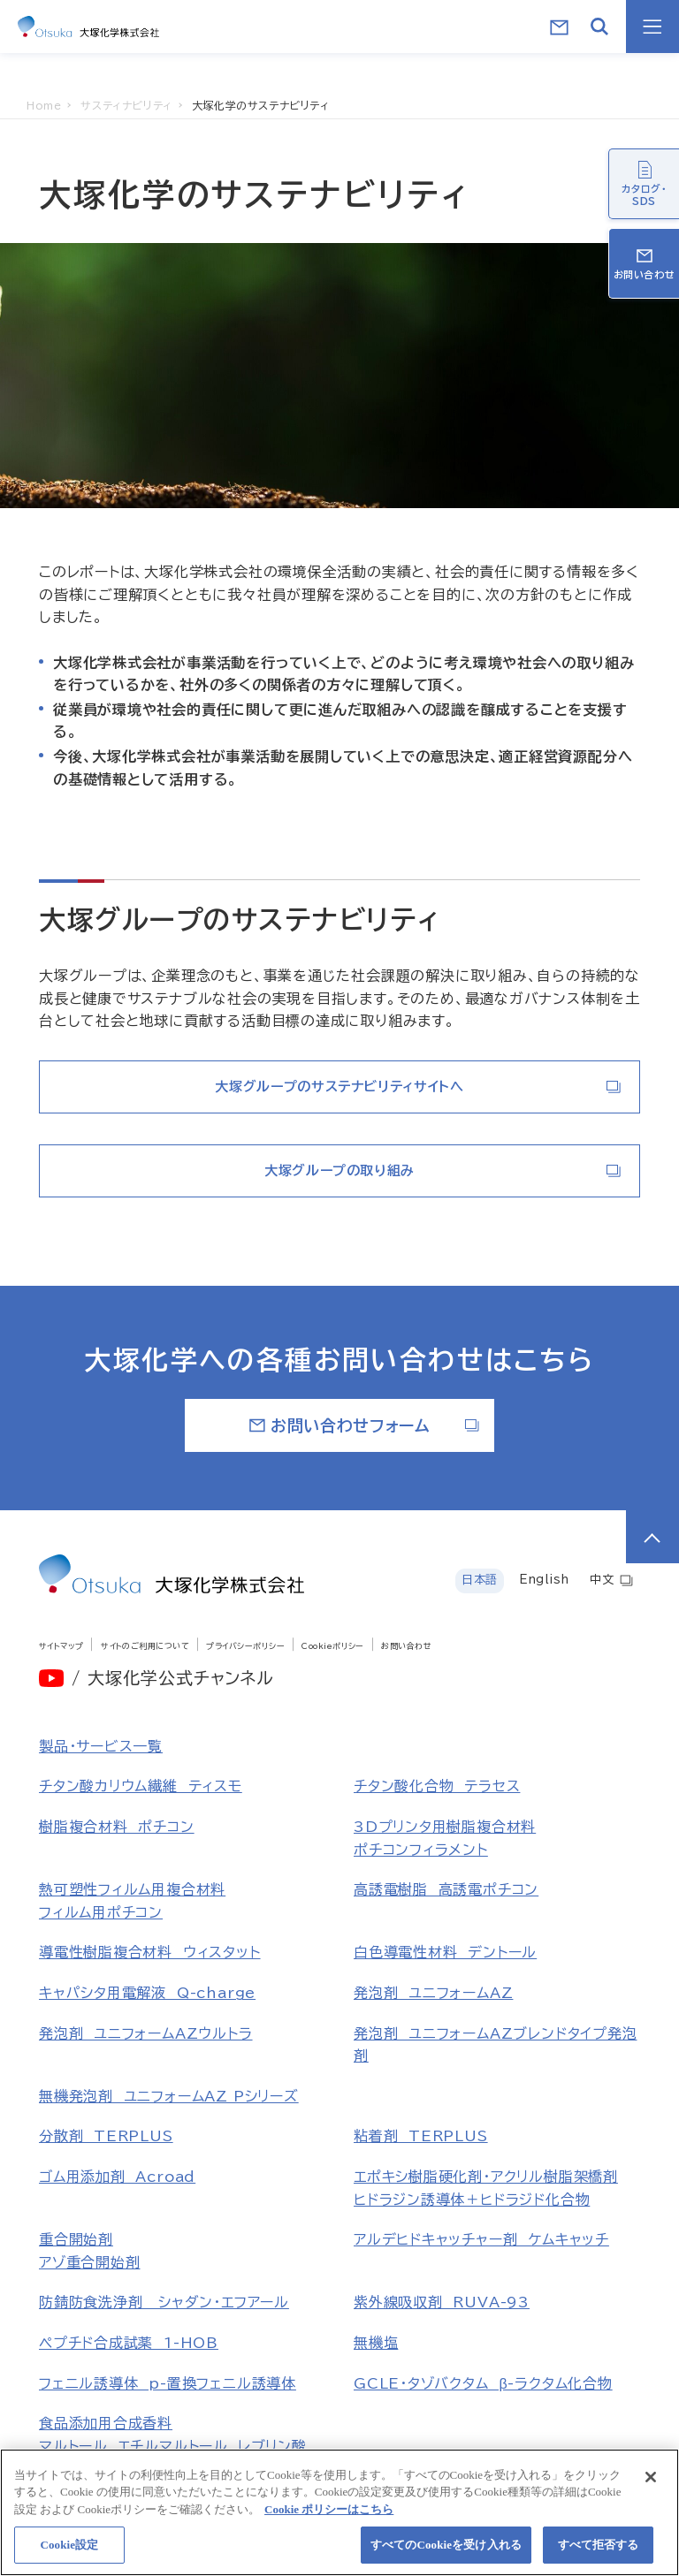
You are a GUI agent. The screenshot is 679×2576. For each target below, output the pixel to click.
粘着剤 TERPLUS (421, 2136)
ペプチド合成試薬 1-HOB (128, 2343)
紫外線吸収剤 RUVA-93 (442, 2302)
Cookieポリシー (332, 1646)
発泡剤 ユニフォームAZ (433, 1993)
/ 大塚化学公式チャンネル (173, 1677)
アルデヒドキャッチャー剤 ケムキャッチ (481, 2239)
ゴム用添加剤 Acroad (117, 2176)
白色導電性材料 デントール (445, 1952)
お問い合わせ (406, 1646)
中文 (612, 1580)
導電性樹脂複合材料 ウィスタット (150, 1952)
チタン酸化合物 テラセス (437, 1786)
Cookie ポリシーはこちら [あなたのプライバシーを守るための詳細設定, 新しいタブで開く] (328, 2515)
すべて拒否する (598, 2551)
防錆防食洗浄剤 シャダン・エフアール (164, 2302)
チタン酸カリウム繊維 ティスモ (140, 1786)
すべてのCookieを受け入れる (446, 2551)
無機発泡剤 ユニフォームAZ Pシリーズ (169, 2096)
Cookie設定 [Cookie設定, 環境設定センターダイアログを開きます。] (69, 2551)
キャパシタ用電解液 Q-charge (147, 1993)
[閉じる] (650, 2483)
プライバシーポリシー (245, 1646)
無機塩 (376, 2343)
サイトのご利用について (145, 1646)
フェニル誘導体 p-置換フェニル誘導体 (167, 2383)
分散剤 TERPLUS (106, 2136)
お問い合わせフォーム (364, 1425)
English (543, 1579)
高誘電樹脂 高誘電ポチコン (446, 1889)
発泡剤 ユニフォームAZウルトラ (146, 2033)
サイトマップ (61, 1646)
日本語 (480, 1579)
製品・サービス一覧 (101, 1746)
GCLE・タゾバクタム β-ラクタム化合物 (483, 2383)
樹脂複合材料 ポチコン (117, 1827)
